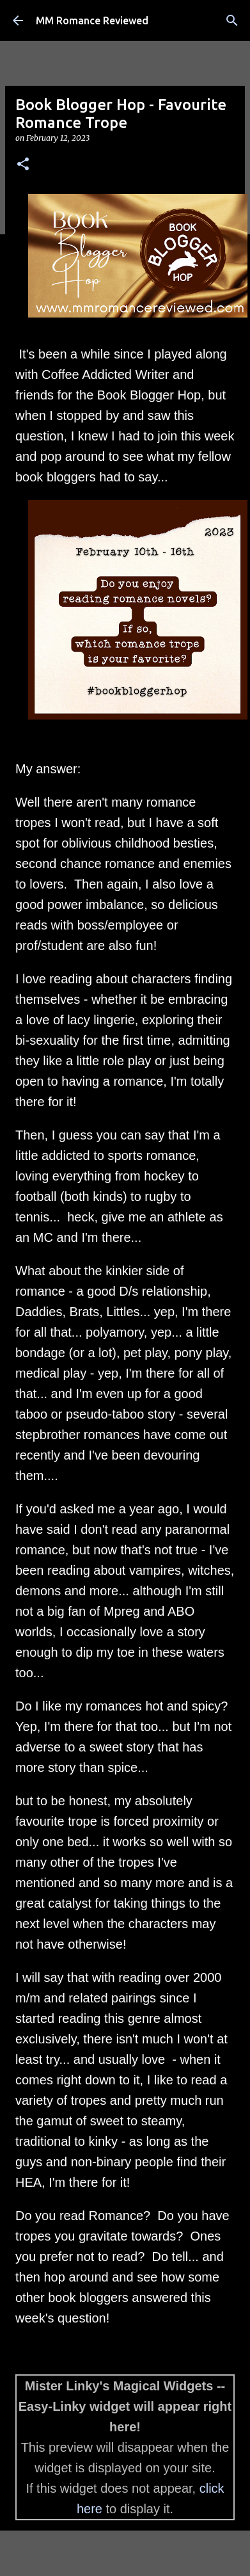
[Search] (232, 20)
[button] (23, 164)
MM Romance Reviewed (92, 20)
